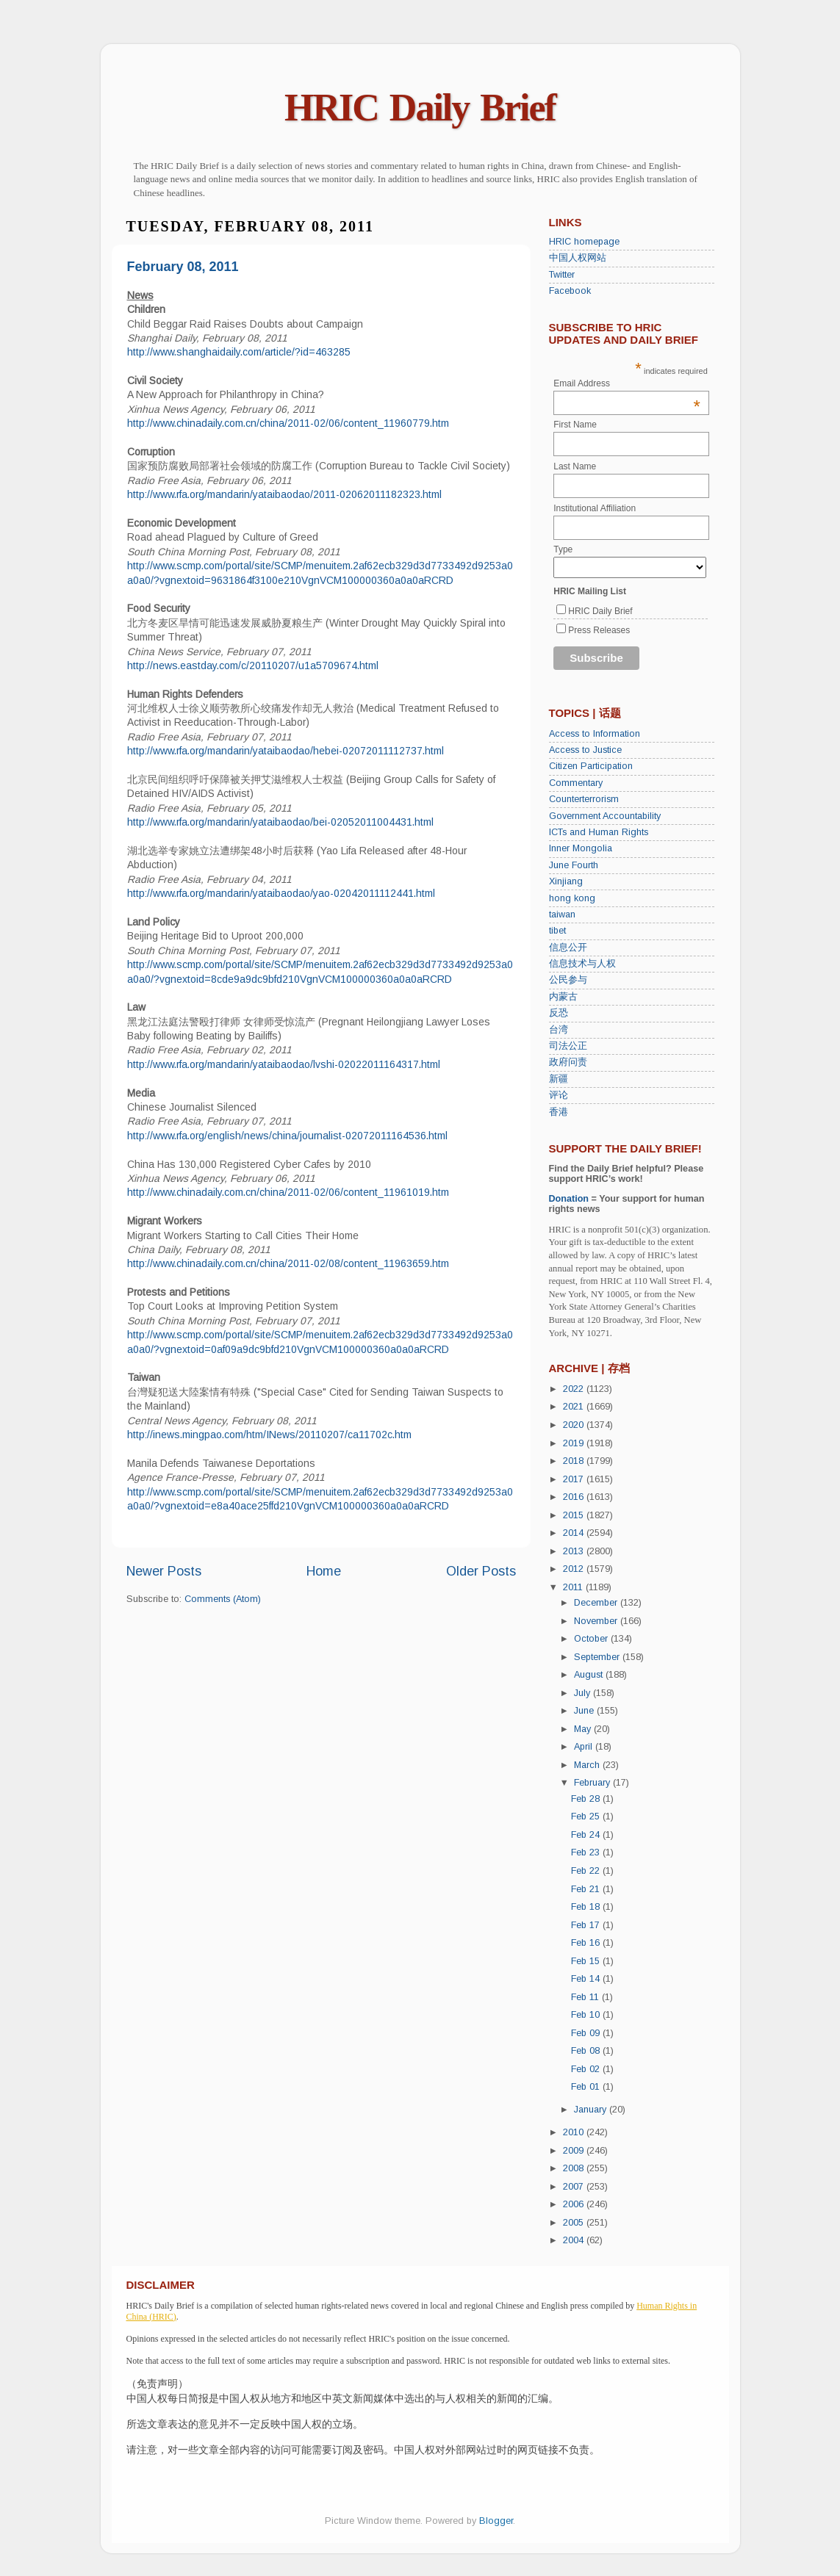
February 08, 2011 (183, 266)
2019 (574, 1443)
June (585, 1711)
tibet (557, 931)
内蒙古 (563, 997)
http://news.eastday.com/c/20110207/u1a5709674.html (252, 665)
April (584, 1747)
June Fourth (573, 865)
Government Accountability (605, 816)
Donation (569, 1199)
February (593, 1783)
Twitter (562, 275)
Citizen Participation (591, 766)
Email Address (626, 383)
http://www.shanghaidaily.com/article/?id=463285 (239, 352)
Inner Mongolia (580, 848)
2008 (574, 2168)
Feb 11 (586, 1997)
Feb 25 (587, 1816)
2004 (574, 2240)
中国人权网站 (577, 258)
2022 (574, 1389)
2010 (574, 2132)
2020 (574, 1425)
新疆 (558, 1079)
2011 (574, 1587)
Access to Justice (585, 750)
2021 (574, 1406)
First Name (575, 424)
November (597, 1621)
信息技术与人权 (582, 964)
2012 (574, 1569)
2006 (574, 2204)
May (584, 1729)
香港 (558, 1112)
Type (562, 549)
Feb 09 (587, 2033)
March (588, 1765)
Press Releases (599, 630)
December (597, 1603)
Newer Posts (163, 1571)
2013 (574, 1551)
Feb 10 (587, 2015)
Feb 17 (587, 1925)
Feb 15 (587, 1961)
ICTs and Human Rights (598, 832)
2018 (574, 1461)
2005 (574, 2223)
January (591, 2109)
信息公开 (568, 947)
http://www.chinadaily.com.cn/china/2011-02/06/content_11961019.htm (288, 1192)
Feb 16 (587, 1943)
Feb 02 (587, 2069)
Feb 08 (587, 2051)
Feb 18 (587, 1907)
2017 (574, 1479)
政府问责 (568, 1062)
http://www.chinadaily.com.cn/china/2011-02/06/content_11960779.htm (288, 423)
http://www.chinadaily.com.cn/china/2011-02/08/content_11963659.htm (288, 1263)
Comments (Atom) (222, 1599)
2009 (574, 2151)
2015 (574, 1515)
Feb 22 (587, 1871)
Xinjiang (566, 881)
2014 (574, 1533)
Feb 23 (587, 1852)
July (583, 1693)
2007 (574, 2187)
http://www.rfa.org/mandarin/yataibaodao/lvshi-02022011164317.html (283, 1064)
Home (323, 1571)
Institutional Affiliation (594, 508)
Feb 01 (587, 2087)
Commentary (576, 783)
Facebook (570, 291)
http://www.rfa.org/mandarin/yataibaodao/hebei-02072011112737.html (285, 751)
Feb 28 (587, 1799)
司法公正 (568, 1046)
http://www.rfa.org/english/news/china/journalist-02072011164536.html (287, 1135)
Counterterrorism (584, 799)
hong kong (572, 898)
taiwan (562, 914)
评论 (558, 1095)
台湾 (558, 1030)
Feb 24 (587, 1835)
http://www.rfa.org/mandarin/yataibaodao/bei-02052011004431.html (280, 822)
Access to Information (594, 734)
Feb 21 (587, 1889)
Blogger (496, 2521)
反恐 (558, 1013)
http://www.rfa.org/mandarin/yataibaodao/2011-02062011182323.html (284, 494)
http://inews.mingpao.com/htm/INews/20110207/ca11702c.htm (269, 1434)
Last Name (574, 466)
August (590, 1675)
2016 (574, 1497)
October (592, 1639)
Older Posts (481, 1571)
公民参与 (568, 980)
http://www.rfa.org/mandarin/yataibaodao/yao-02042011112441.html (281, 893)
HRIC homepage (584, 242)
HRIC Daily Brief (420, 108)
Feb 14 (587, 1979)
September (598, 1657)
